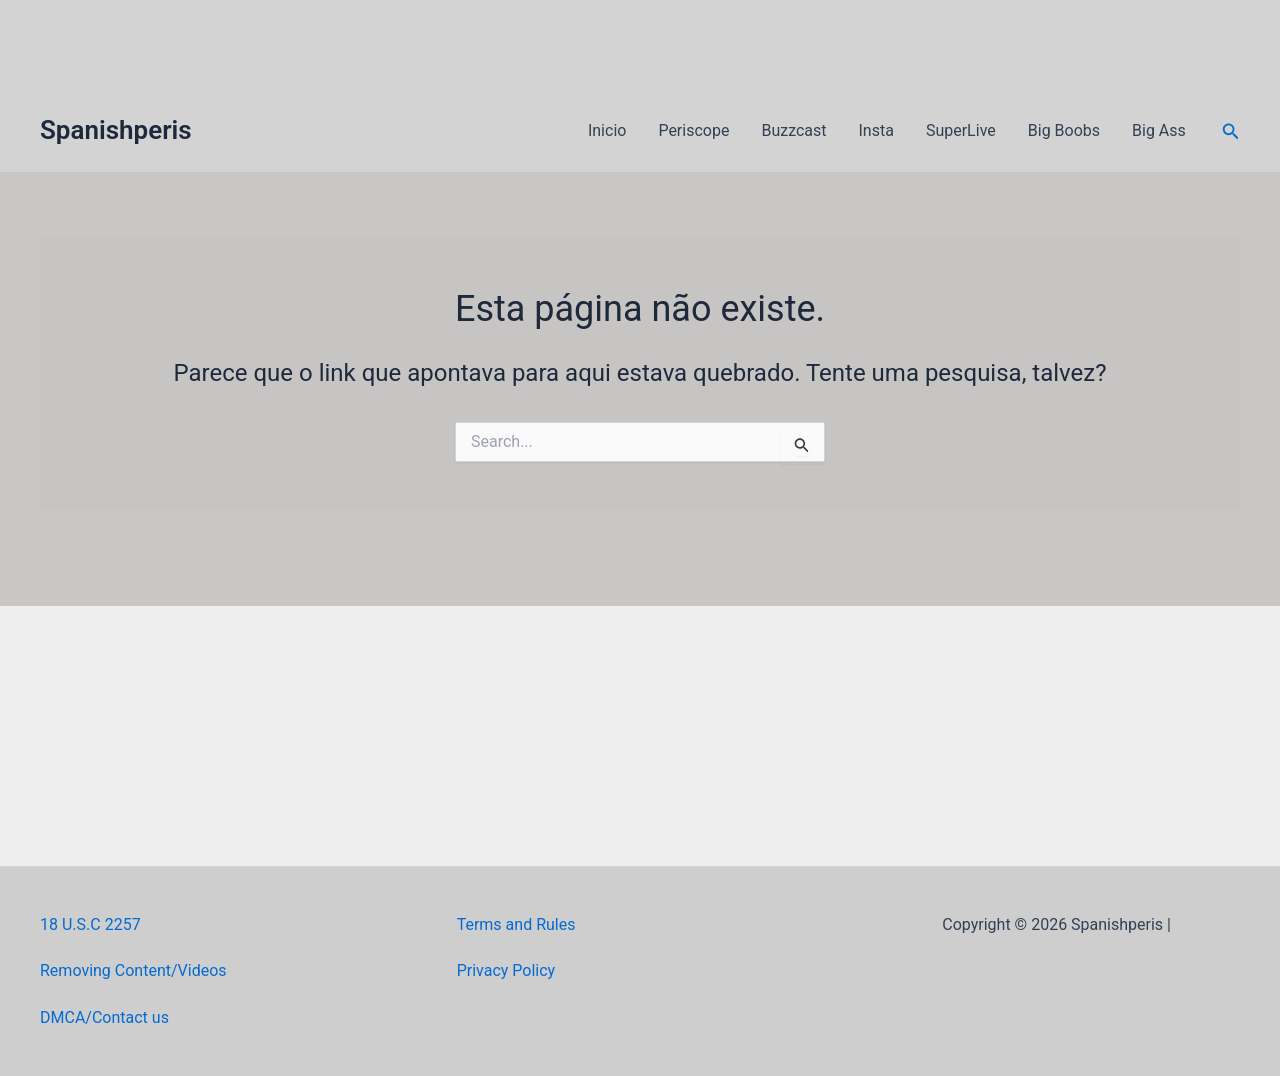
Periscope (693, 130)
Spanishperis (116, 130)
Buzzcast (793, 130)
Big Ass (1159, 130)
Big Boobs (1064, 130)
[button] (1231, 131)
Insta (876, 130)
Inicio (607, 130)
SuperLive (961, 130)
